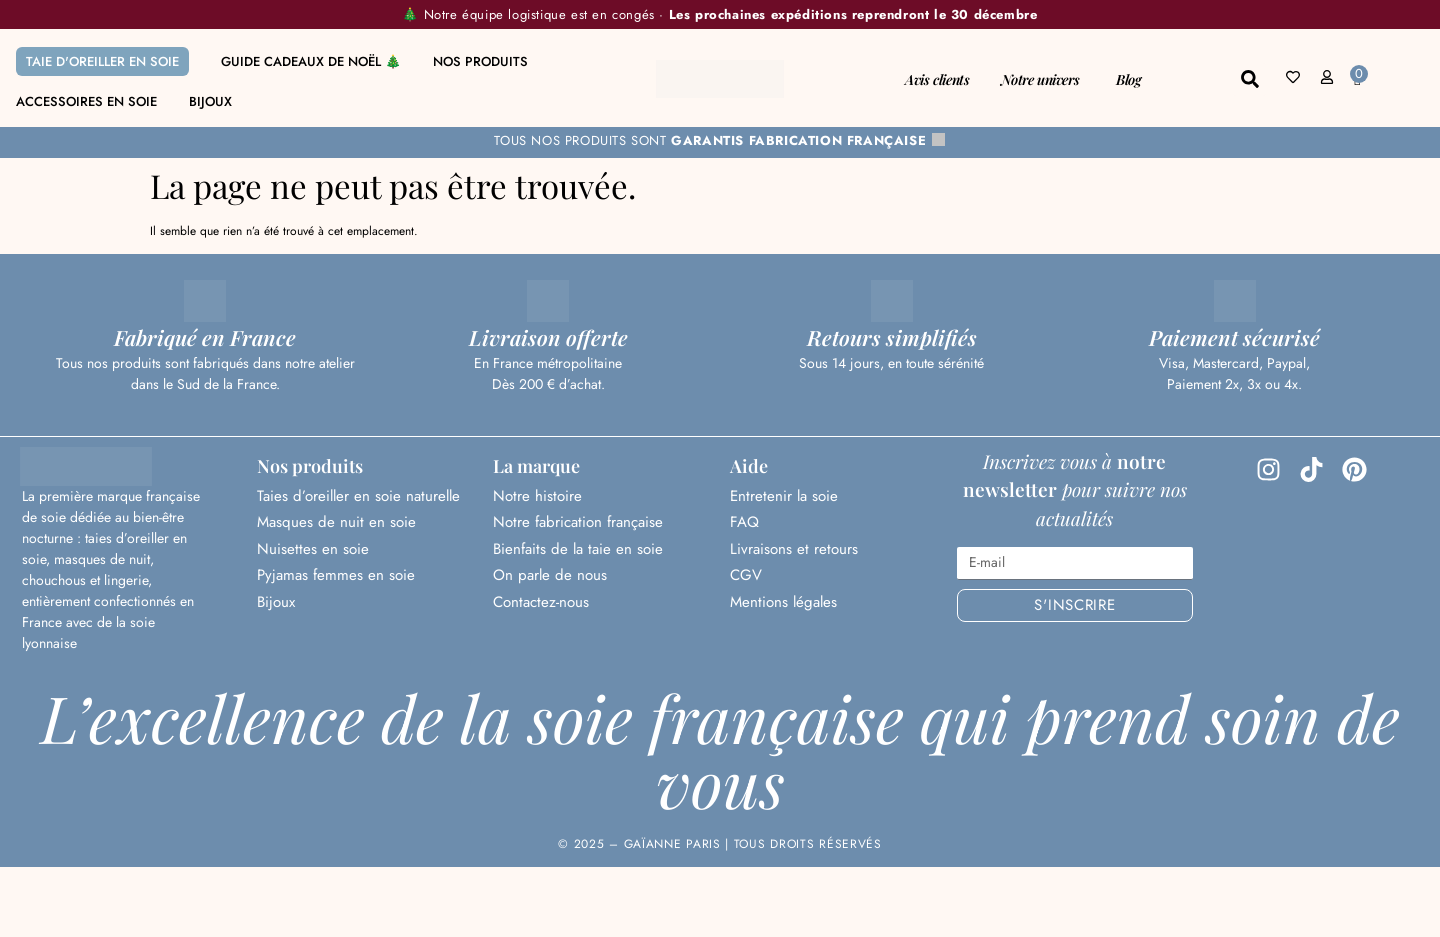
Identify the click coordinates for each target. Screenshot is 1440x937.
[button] (1249, 79)
